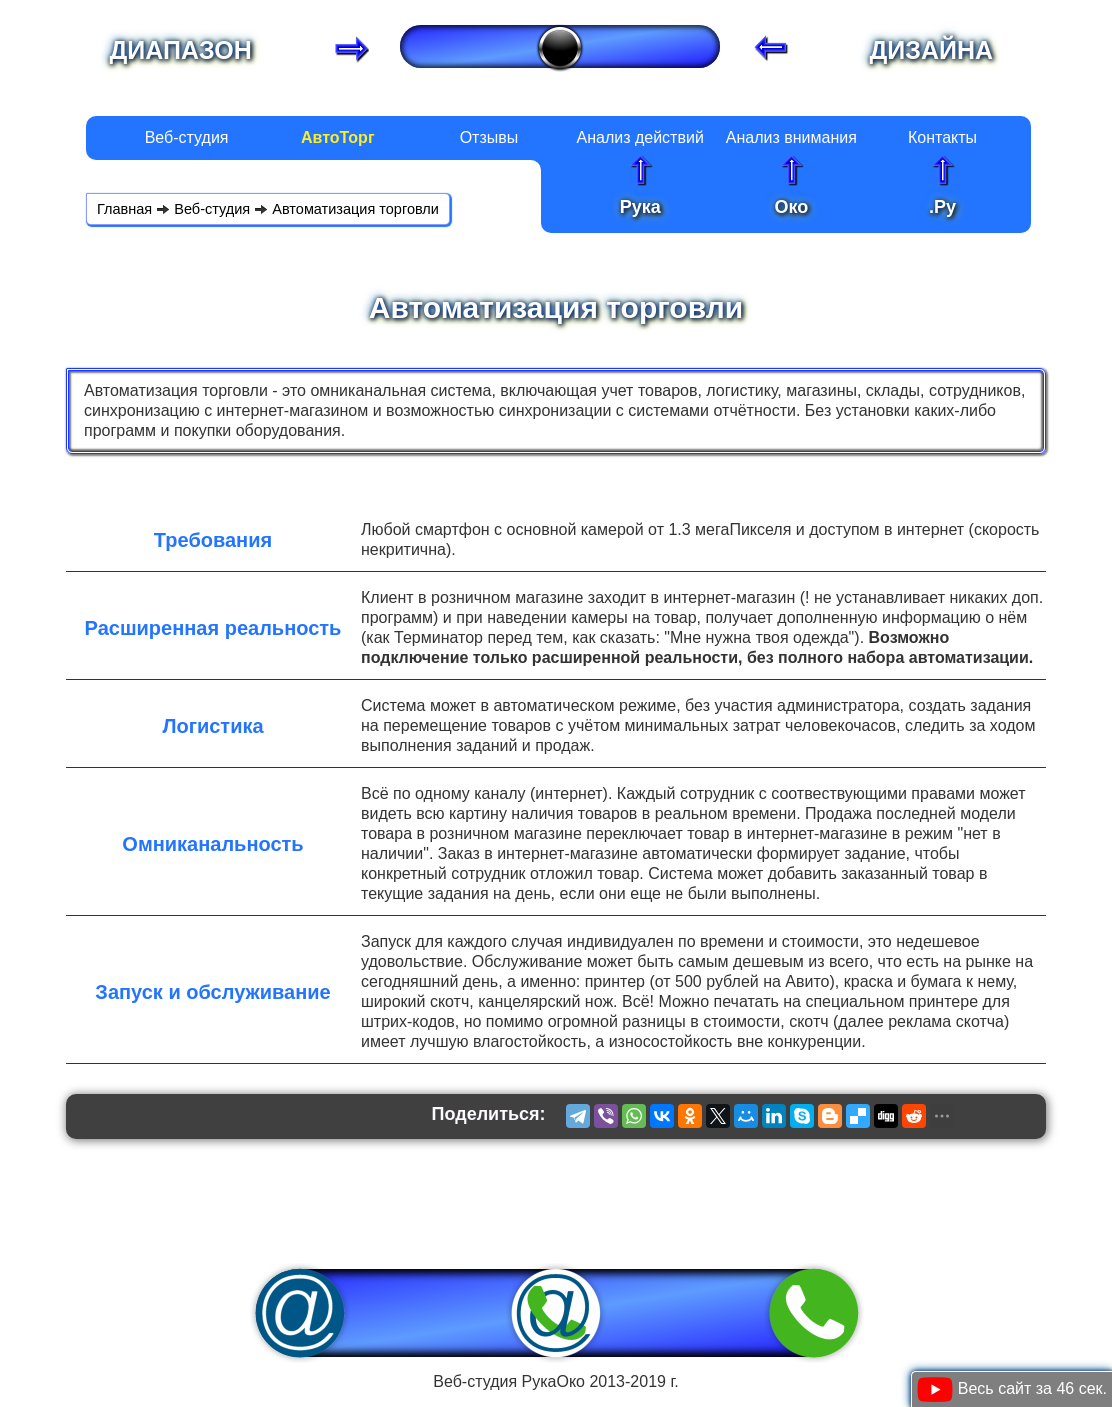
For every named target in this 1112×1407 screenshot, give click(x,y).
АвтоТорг (338, 137)
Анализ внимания (791, 137)
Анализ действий (639, 137)
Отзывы (489, 137)
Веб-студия (187, 137)
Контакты (942, 137)
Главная (124, 209)
